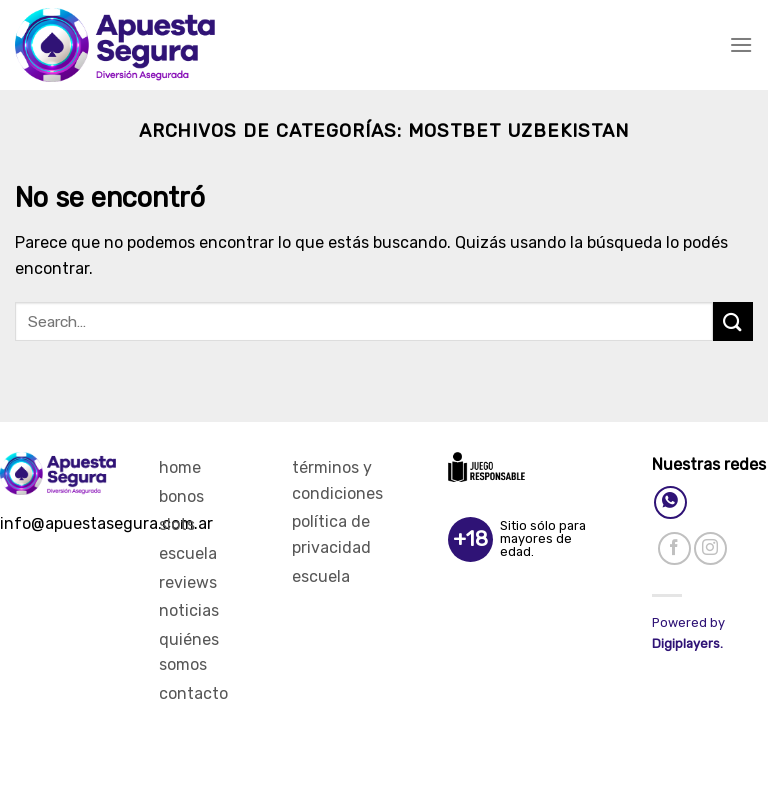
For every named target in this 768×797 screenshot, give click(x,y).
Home (180, 467)
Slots (177, 524)
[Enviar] (733, 321)
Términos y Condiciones (337, 480)
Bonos (181, 496)
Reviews (188, 582)
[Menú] (741, 44)
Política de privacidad (331, 534)
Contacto (193, 693)
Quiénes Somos (189, 652)
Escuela (188, 553)
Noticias (189, 610)
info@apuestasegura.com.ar (106, 523)
